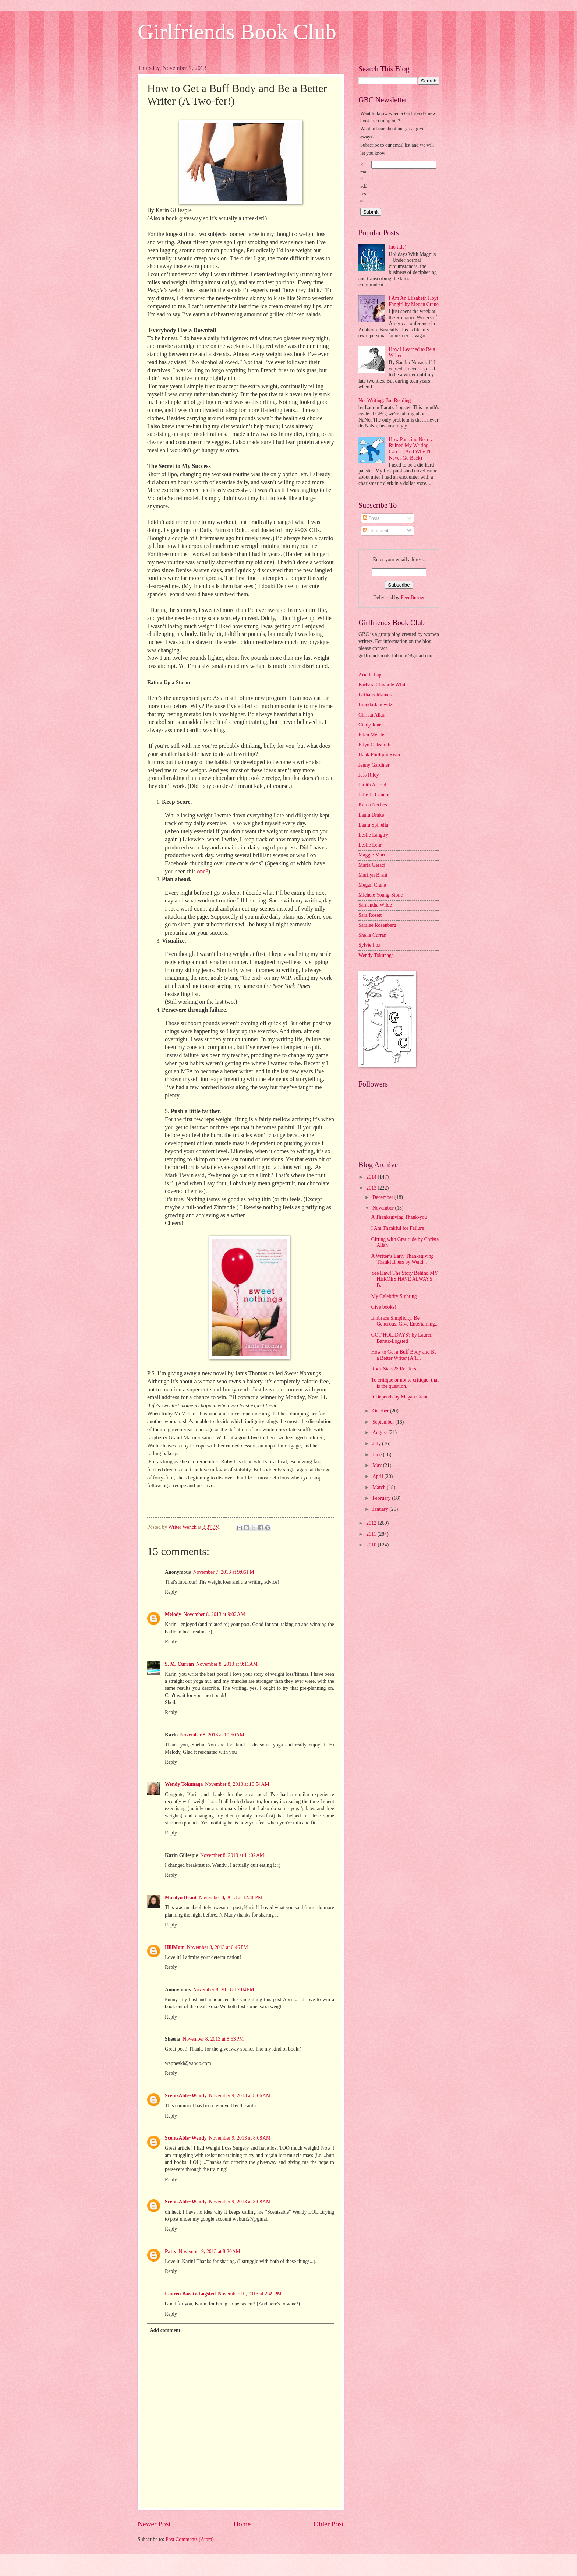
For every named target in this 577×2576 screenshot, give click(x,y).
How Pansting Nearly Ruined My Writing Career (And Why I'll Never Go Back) (411, 449)
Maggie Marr (371, 855)
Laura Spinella (373, 825)
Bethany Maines (375, 694)
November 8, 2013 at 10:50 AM (212, 1735)
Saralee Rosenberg (377, 925)
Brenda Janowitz (375, 704)
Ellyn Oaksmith (374, 744)
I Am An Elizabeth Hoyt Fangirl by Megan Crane (414, 301)
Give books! (383, 1307)
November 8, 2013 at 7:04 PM (223, 1989)
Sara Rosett (370, 915)
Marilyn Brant (181, 1897)
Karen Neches (372, 804)
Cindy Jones (370, 725)
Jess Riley (368, 775)
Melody (173, 1614)
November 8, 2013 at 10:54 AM (237, 1784)
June (377, 1454)
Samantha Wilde (375, 905)
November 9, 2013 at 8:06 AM (240, 2095)
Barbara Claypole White (383, 684)
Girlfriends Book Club (237, 32)
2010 (372, 1545)
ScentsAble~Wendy (186, 2095)
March (379, 1487)
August (380, 1432)
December (383, 1197)
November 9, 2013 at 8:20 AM (209, 2251)
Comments (376, 531)
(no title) (398, 247)
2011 (372, 1534)
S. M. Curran (179, 1664)
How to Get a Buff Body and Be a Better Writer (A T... (403, 1355)
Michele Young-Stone (380, 895)
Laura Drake (371, 815)
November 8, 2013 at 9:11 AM (227, 1664)
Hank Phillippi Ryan (379, 754)
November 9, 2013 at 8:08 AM (240, 2138)
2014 (372, 1177)
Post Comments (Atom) (190, 2539)
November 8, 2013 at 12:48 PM (230, 1897)
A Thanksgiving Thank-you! (400, 1217)
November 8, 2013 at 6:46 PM (217, 1947)
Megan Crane (372, 885)
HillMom (175, 1947)
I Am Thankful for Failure (397, 1228)
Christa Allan (371, 715)
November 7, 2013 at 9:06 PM (223, 1572)
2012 (372, 1523)
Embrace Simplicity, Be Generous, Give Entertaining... (405, 1321)
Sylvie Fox (369, 945)
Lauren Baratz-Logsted (190, 2294)
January (380, 1509)
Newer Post (154, 2524)
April (378, 1476)
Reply (171, 1592)
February (382, 1498)
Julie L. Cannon (374, 795)
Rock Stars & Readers (393, 1369)
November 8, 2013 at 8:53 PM (213, 2039)
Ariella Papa (371, 675)
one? (202, 871)
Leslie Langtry (373, 835)
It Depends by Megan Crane (399, 1397)
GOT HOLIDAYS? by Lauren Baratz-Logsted (401, 1338)
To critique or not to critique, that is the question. (404, 1383)
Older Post (329, 2524)
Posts (371, 518)
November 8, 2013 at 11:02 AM (232, 1855)
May (377, 1465)
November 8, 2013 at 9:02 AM (214, 1614)
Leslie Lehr (370, 845)
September (383, 1422)
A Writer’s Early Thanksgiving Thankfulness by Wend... (402, 1259)
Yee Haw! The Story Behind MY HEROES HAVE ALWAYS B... (404, 1279)
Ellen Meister (372, 735)
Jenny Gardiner (374, 765)
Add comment (165, 2330)
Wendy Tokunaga (184, 1784)
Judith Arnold (372, 785)
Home (242, 2524)
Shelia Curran (372, 935)
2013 (372, 1188)
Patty (170, 2251)
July (377, 1443)
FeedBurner (413, 597)
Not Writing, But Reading (384, 400)
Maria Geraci (371, 865)
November (383, 1208)
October (381, 1411)
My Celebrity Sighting (394, 1296)
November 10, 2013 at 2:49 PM (250, 2294)
